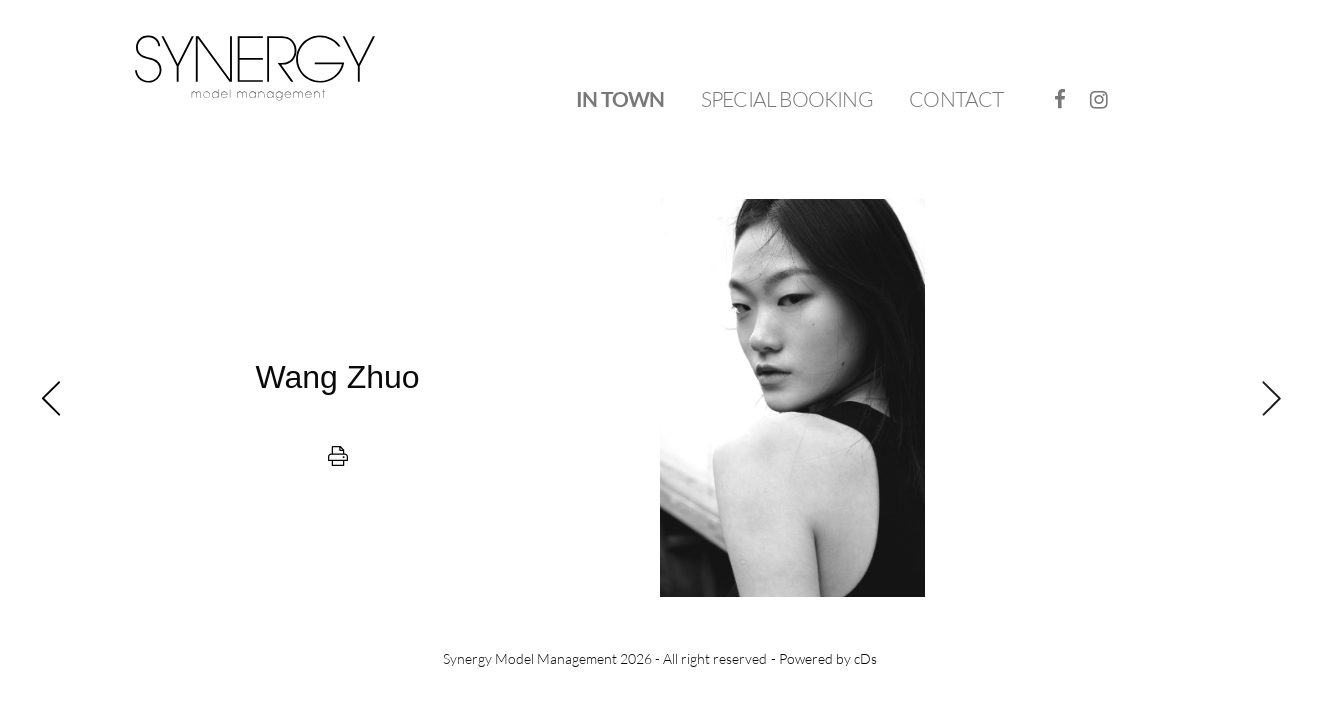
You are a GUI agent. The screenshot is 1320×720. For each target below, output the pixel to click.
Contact (956, 99)
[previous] (337, 398)
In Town (620, 98)
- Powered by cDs (824, 659)
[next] (982, 398)
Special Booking (787, 99)
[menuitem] (620, 99)
